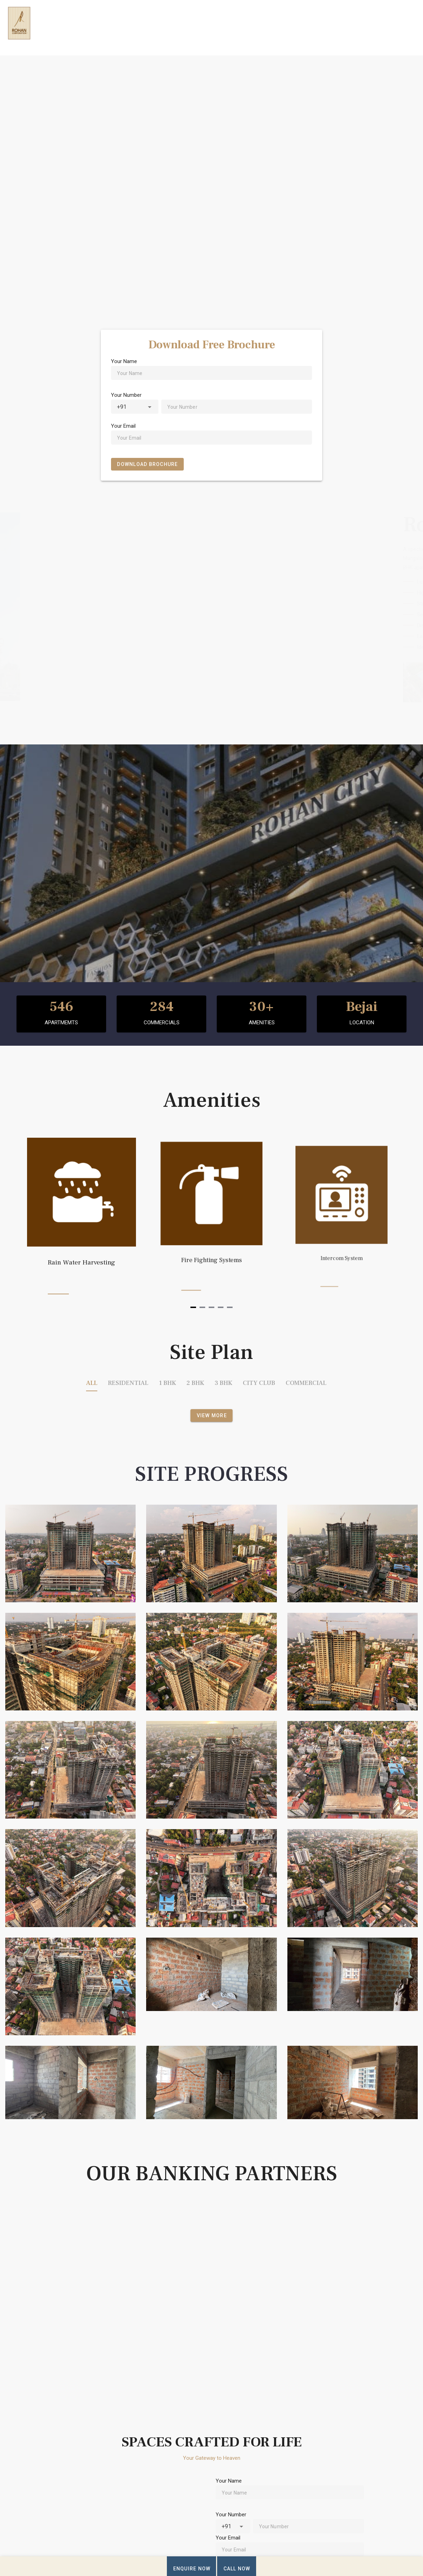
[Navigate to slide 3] (211, 1307)
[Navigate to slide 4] (220, 1307)
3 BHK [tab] (223, 1383)
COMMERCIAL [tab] (306, 1383)
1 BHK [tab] (167, 1383)
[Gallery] (211, 1219)
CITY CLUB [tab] (259, 1383)
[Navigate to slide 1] (193, 1307)
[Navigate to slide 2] (202, 1307)
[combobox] (134, 407)
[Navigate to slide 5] (230, 1307)
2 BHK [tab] (195, 1383)
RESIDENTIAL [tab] (128, 1383)
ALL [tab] (91, 1383)
